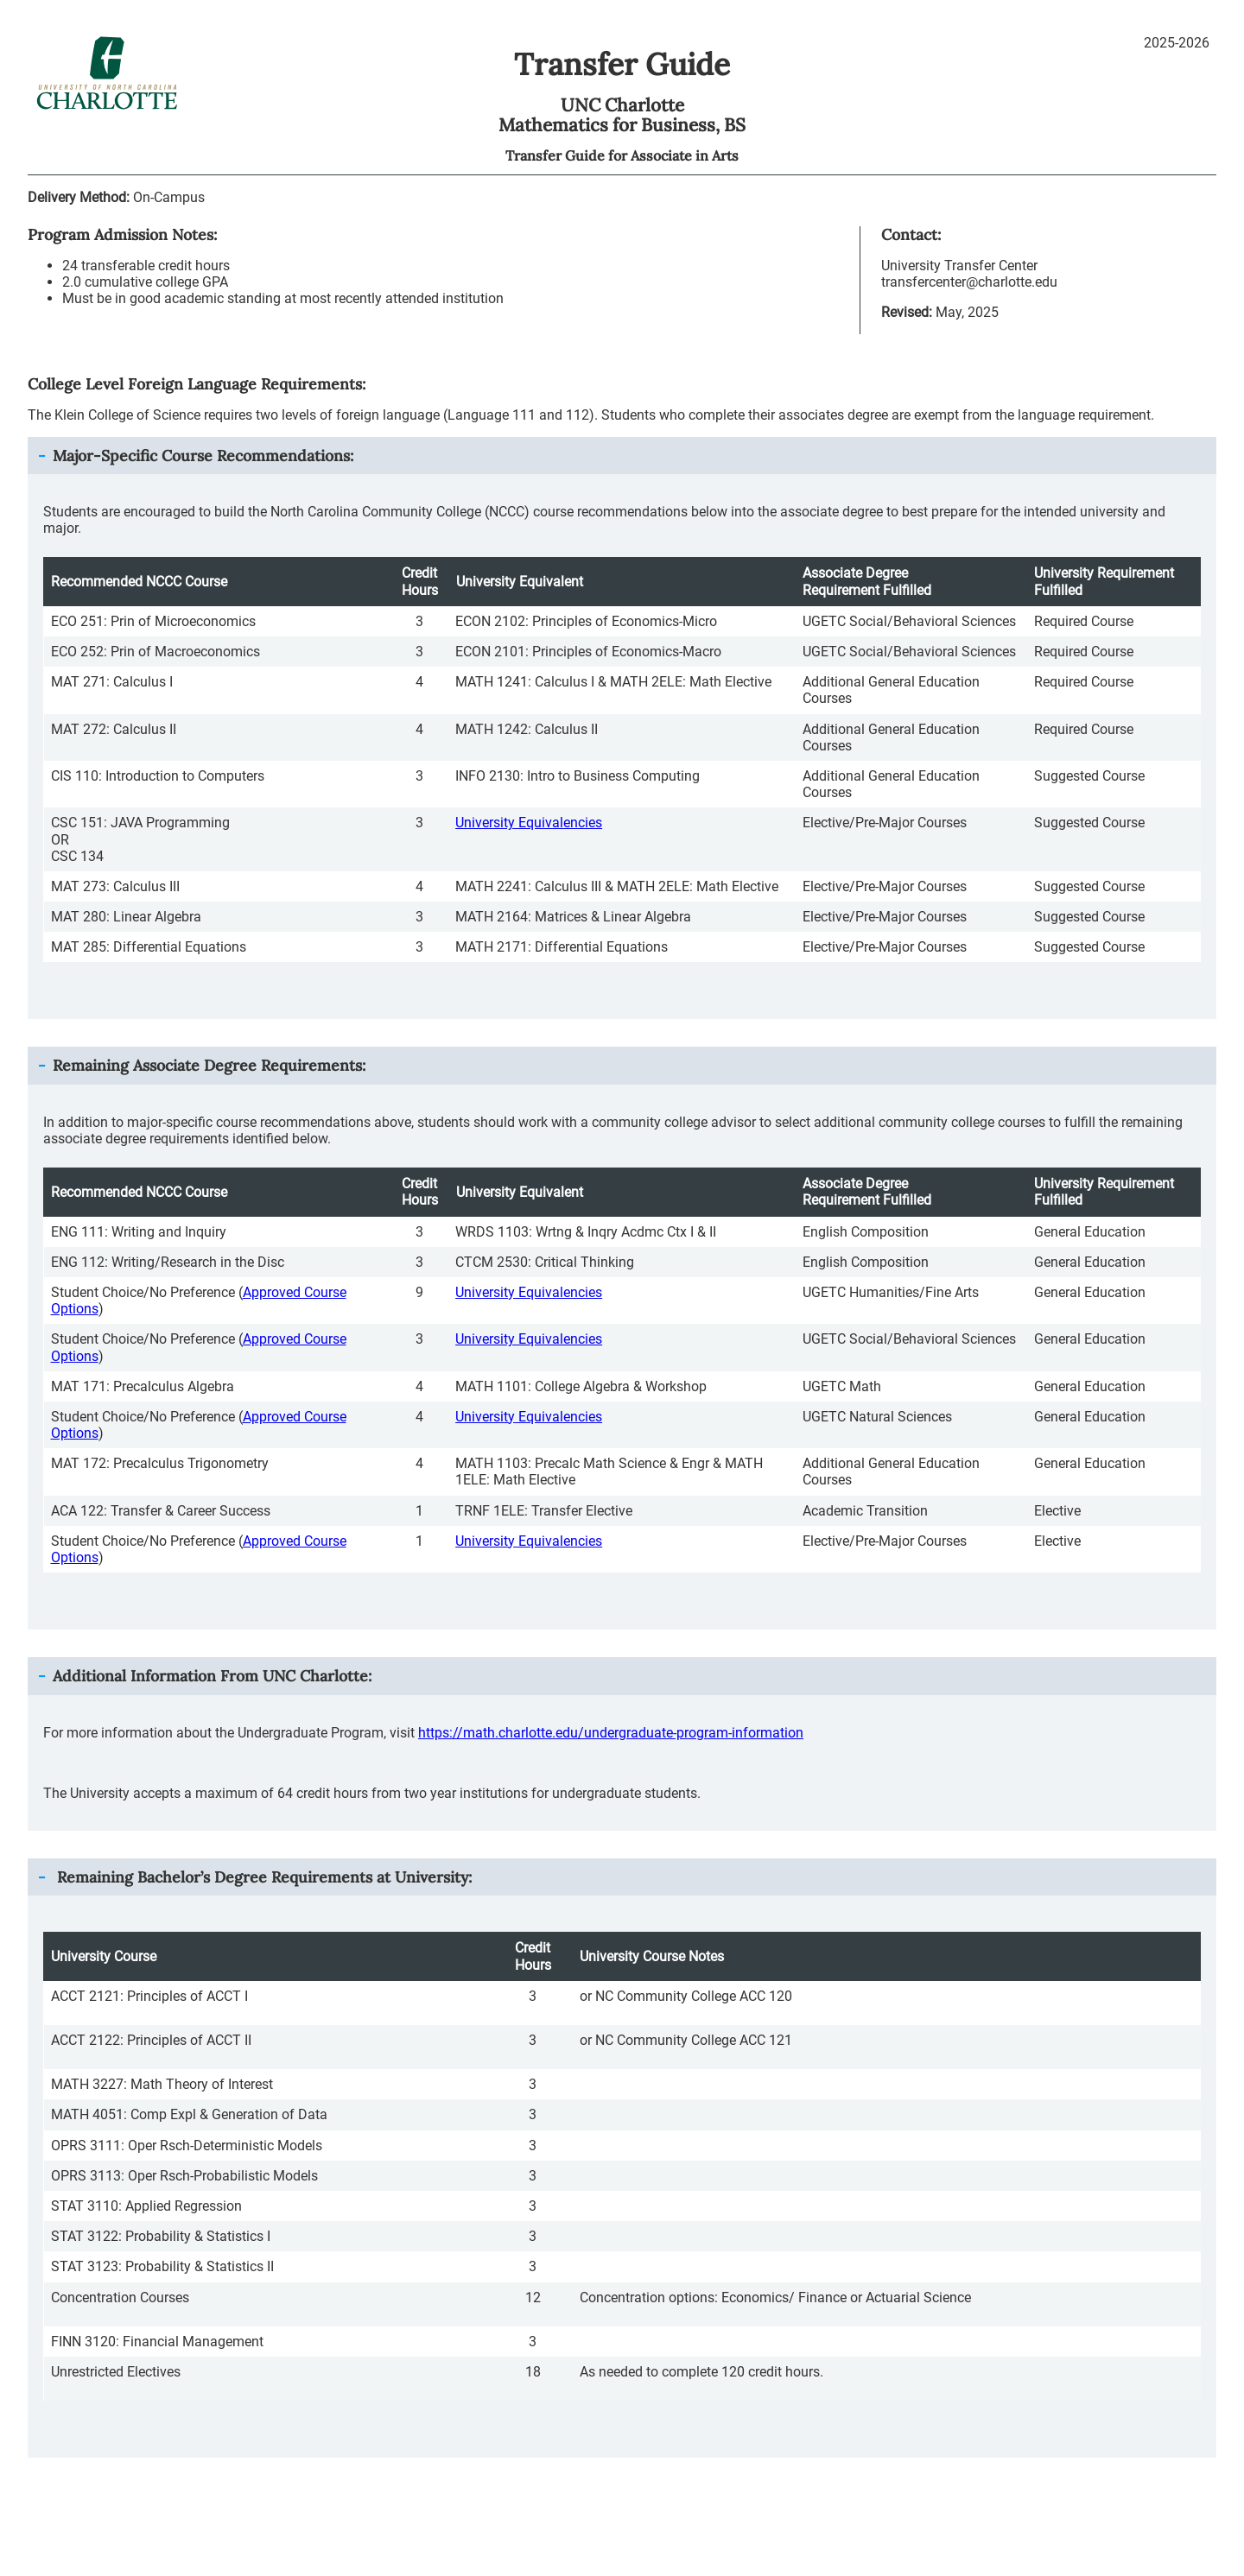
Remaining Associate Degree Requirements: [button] (209, 1065)
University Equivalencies (528, 822)
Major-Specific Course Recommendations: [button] (203, 455)
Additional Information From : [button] (212, 1676)
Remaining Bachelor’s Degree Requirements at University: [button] (262, 1877)
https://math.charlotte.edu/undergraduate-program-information (610, 1733)
